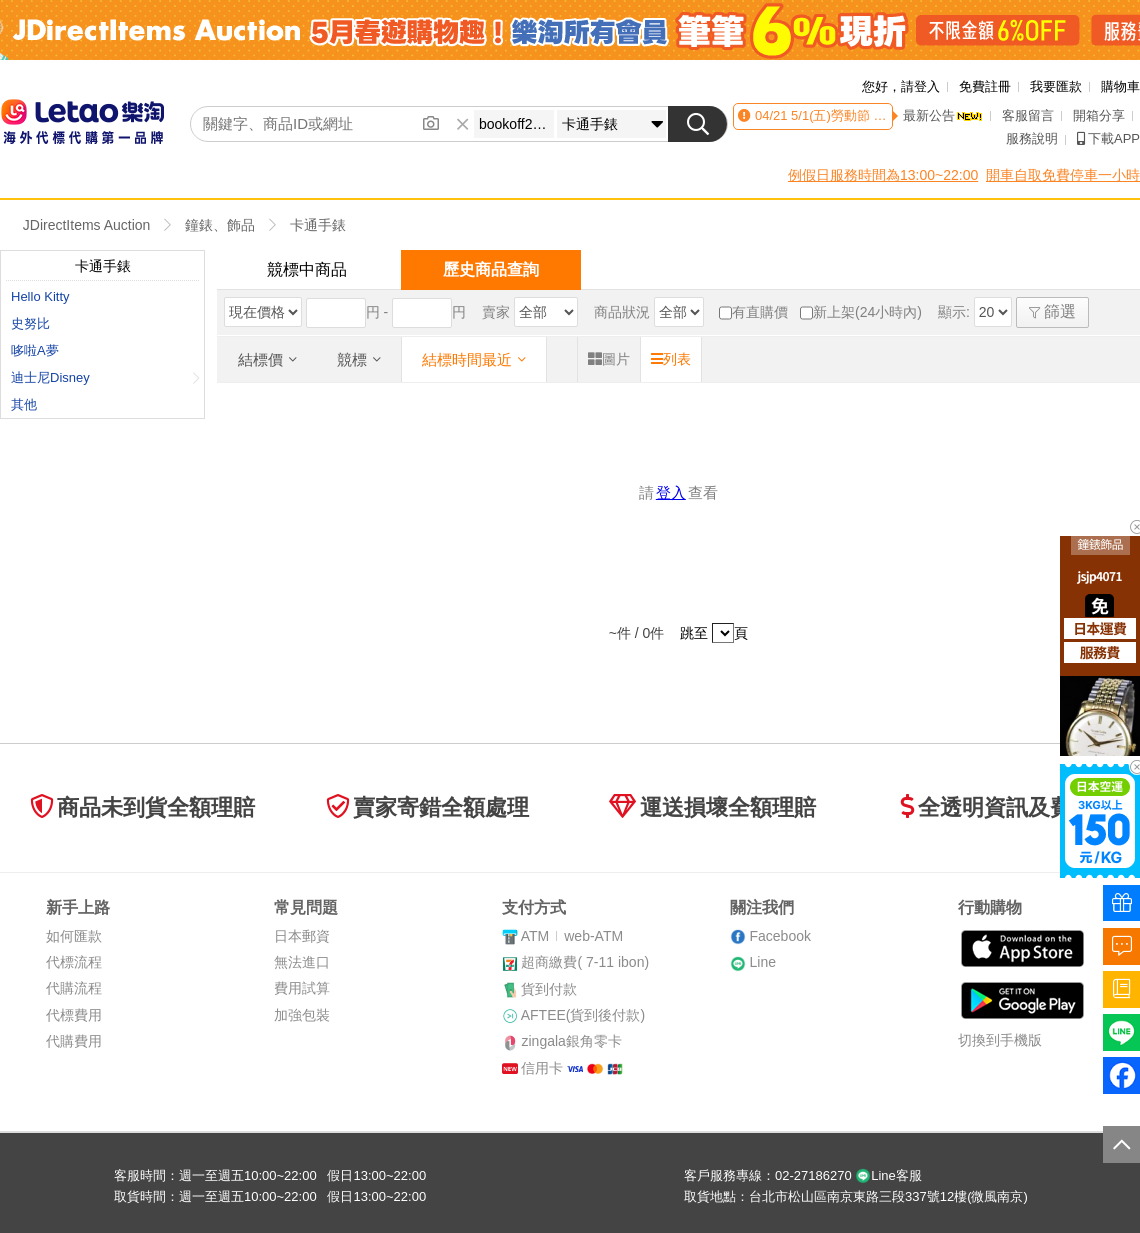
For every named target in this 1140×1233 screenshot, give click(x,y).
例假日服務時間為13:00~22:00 (883, 175)
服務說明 (1032, 138)
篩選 (1052, 311)
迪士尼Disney (105, 377)
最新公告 (943, 115)
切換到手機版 (1000, 1040)
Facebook (779, 936)
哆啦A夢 (35, 350)
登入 (671, 492)
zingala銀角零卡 (571, 1041)
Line (762, 962)
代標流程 (74, 962)
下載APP (1108, 138)
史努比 (30, 323)
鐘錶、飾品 (220, 225)
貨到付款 (549, 989)
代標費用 (74, 1015)
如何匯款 (74, 936)
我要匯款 (1056, 86)
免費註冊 (985, 86)
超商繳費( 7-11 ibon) (585, 962)
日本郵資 (302, 936)
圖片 (609, 359)
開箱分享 (1099, 115)
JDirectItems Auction (87, 225)
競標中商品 (307, 269)
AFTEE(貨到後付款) (583, 1015)
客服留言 (1028, 115)
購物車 (1120, 86)
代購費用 (74, 1041)
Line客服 (888, 1175)
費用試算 (302, 988)
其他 (24, 404)
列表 (671, 359)
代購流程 (74, 988)
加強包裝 (302, 1015)
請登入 (920, 86)
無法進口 (302, 962)
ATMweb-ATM (572, 936)
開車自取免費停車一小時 (1063, 175)
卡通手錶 (318, 225)
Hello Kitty (40, 296)
